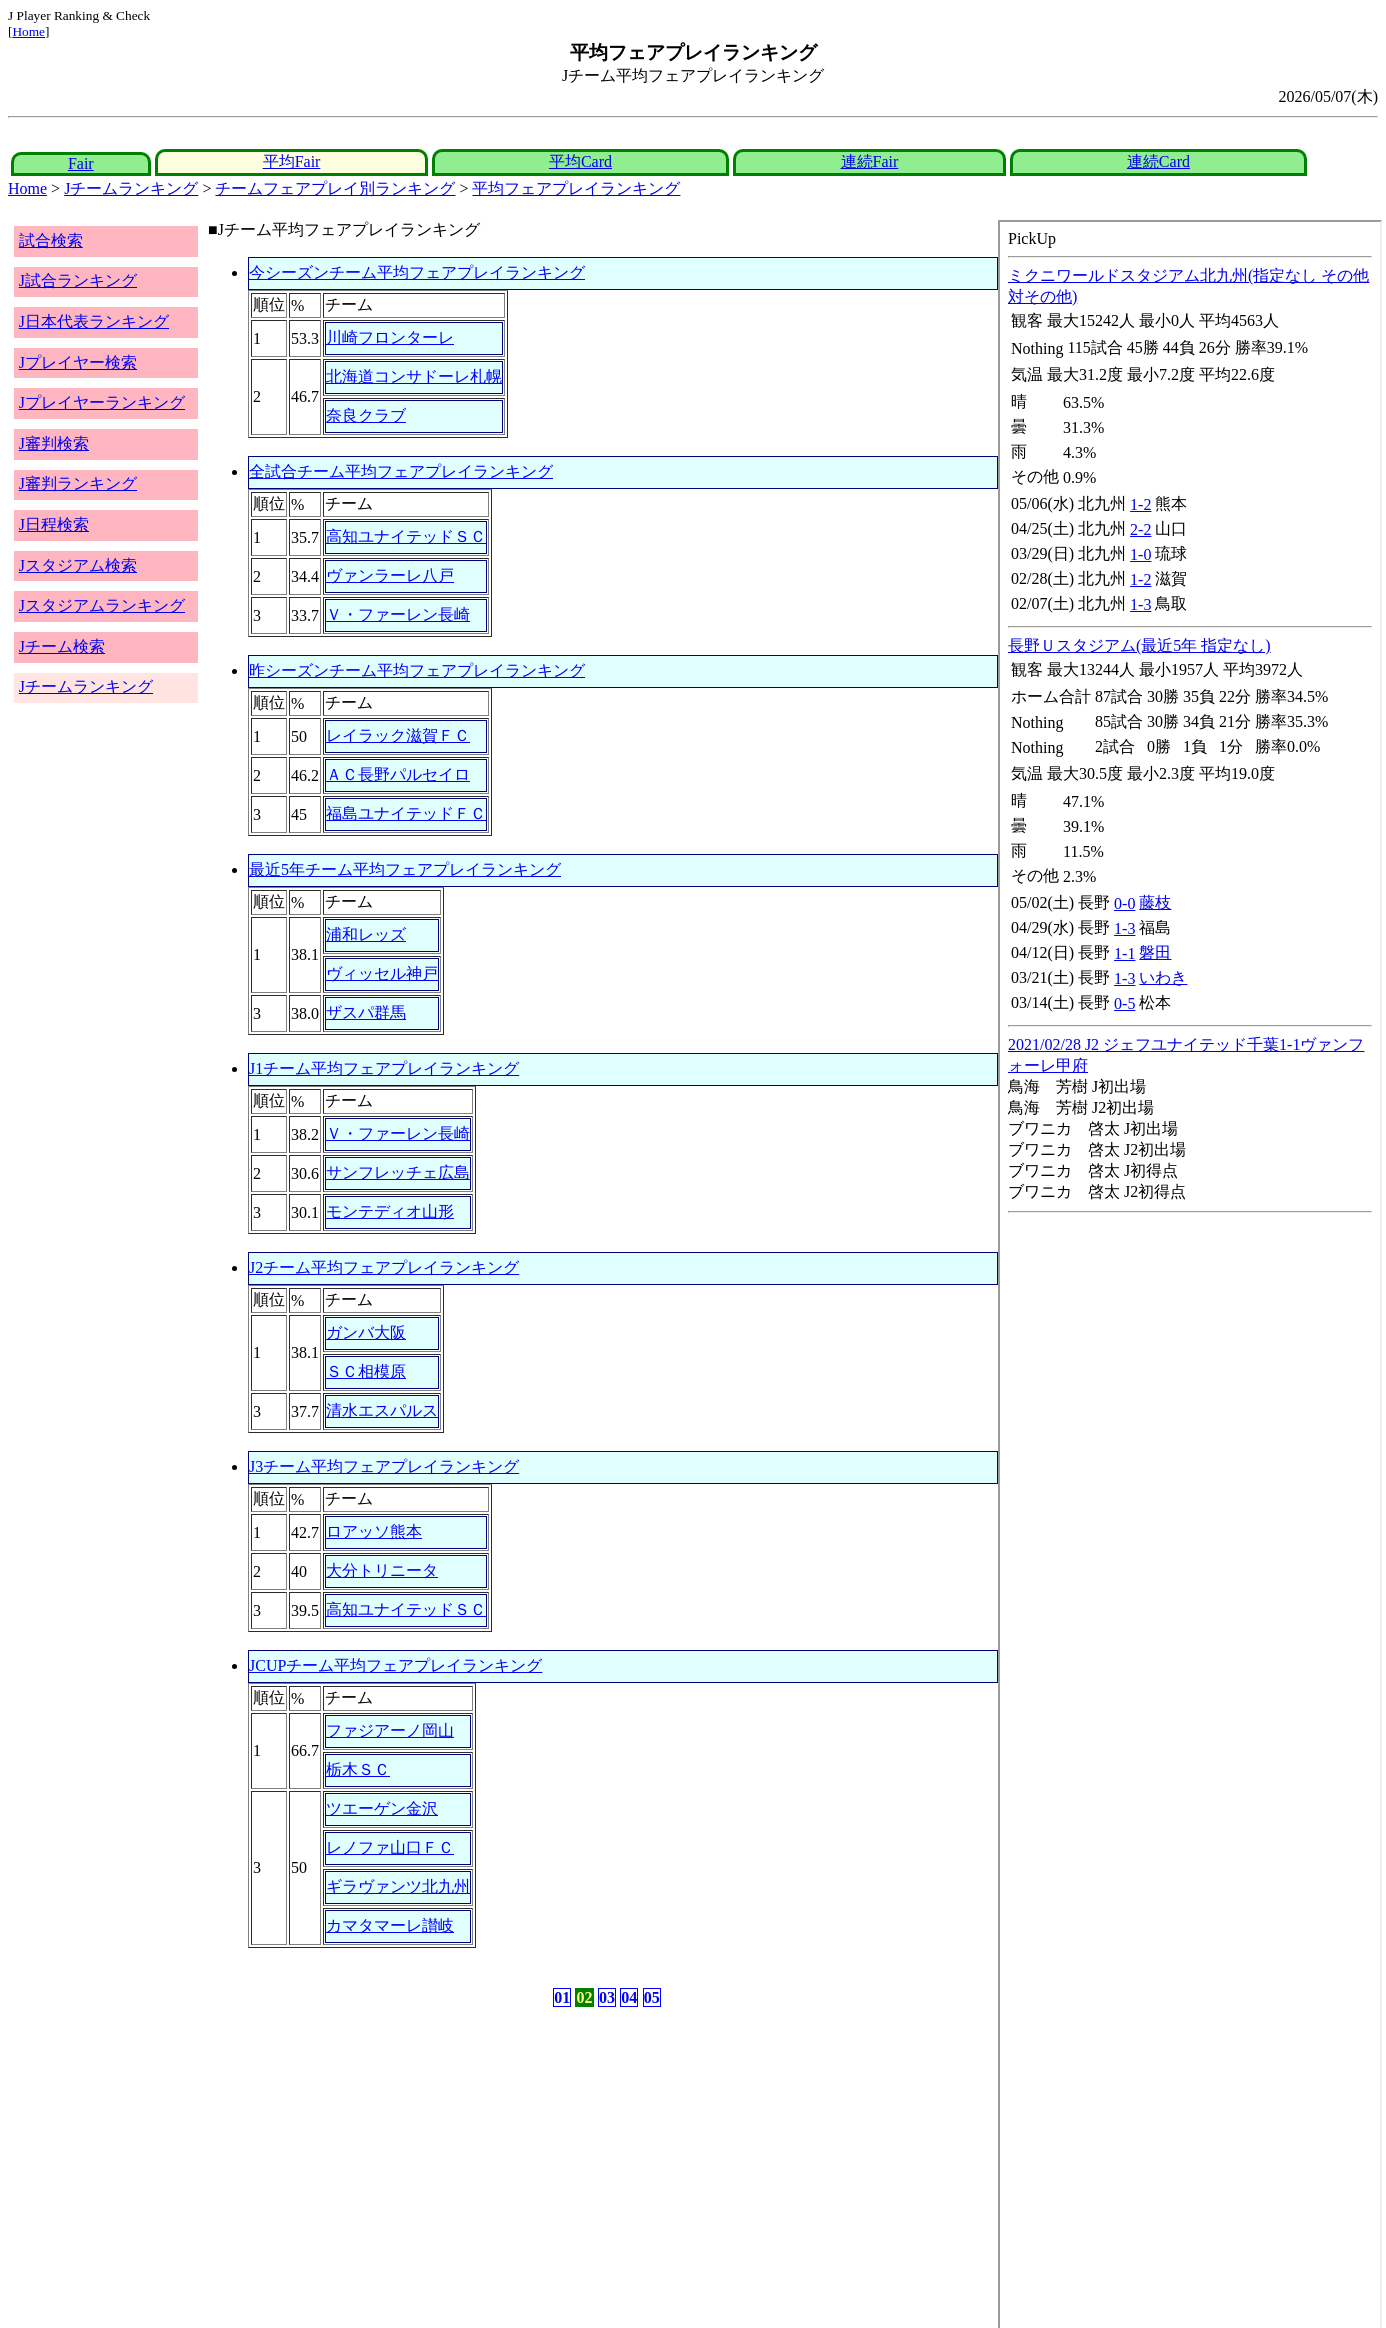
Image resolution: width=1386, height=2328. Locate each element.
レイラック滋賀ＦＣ (398, 735)
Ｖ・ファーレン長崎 (398, 614)
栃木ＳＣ (358, 1769)
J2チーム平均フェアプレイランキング (384, 1267)
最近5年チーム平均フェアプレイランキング (405, 869)
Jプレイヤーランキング (102, 402)
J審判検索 (54, 443)
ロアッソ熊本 (374, 1531)
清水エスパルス (382, 1410)
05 (652, 1997)
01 (562, 1997)
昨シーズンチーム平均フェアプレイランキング (417, 670)
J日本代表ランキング (94, 321)
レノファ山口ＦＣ (390, 1847)
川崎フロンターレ (390, 337)
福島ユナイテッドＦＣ (406, 813)
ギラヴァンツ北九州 (398, 1886)
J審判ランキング (78, 483)
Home (28, 31)
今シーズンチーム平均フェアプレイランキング (417, 272)
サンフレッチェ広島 (398, 1172)
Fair (81, 163)
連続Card (1158, 161)
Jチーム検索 (62, 646)
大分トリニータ (382, 1570)
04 (629, 1997)
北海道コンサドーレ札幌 (414, 376)
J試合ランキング (78, 280)
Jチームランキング (131, 188)
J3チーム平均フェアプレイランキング (384, 1466)
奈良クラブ (366, 415)
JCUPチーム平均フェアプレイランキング (395, 1665)
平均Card (580, 161)
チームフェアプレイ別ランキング (335, 188)
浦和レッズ (366, 934)
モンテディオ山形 (390, 1211)
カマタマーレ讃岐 (390, 1925)
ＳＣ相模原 (366, 1371)
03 (607, 1997)
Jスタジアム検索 (78, 565)
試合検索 (51, 240)
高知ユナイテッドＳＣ (406, 536)
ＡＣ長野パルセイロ (398, 774)
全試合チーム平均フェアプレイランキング (401, 471)
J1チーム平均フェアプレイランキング (384, 1068)
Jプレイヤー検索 (78, 362)
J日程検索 (54, 524)
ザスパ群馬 (366, 1012)
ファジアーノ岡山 (390, 1730)
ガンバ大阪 (366, 1332)
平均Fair (292, 161)
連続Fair (870, 161)
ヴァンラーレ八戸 (390, 575)
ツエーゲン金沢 (382, 1808)
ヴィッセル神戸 (382, 973)
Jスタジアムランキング (102, 605)
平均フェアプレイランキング (576, 188)
